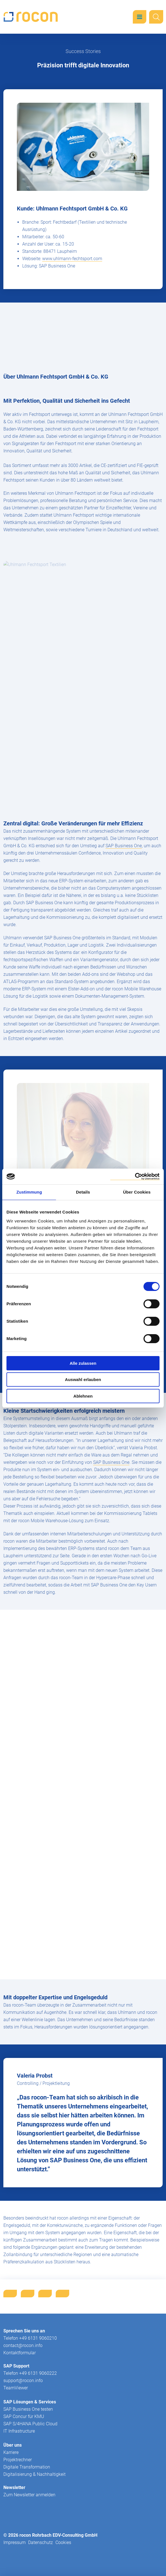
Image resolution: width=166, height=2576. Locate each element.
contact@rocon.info (22, 2345)
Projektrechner (17, 2459)
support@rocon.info (23, 2380)
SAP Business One (124, 845)
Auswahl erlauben (83, 1379)
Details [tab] (83, 1192)
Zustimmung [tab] (29, 1192)
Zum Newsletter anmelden (29, 2494)
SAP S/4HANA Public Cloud (30, 2423)
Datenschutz (40, 2542)
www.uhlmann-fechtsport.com (72, 258)
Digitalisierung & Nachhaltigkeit (34, 2474)
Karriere (11, 2452)
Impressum (14, 2542)
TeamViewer (15, 2387)
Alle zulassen (82, 1363)
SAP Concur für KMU (23, 2416)
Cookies (63, 2542)
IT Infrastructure (19, 2431)
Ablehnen (83, 1396)
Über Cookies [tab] (137, 1192)
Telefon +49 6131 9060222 (30, 2373)
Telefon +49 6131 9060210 (30, 2338)
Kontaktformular (19, 2352)
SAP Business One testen (28, 2409)
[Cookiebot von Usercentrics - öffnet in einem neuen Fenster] (135, 1176)
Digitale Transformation (26, 2467)
